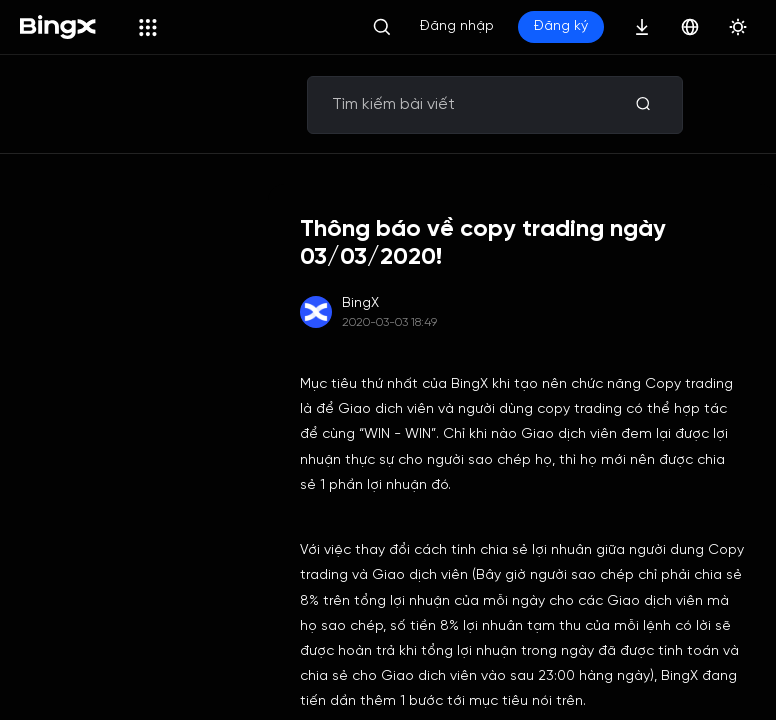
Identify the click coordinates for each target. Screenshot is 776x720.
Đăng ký (561, 26)
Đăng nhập (457, 26)
